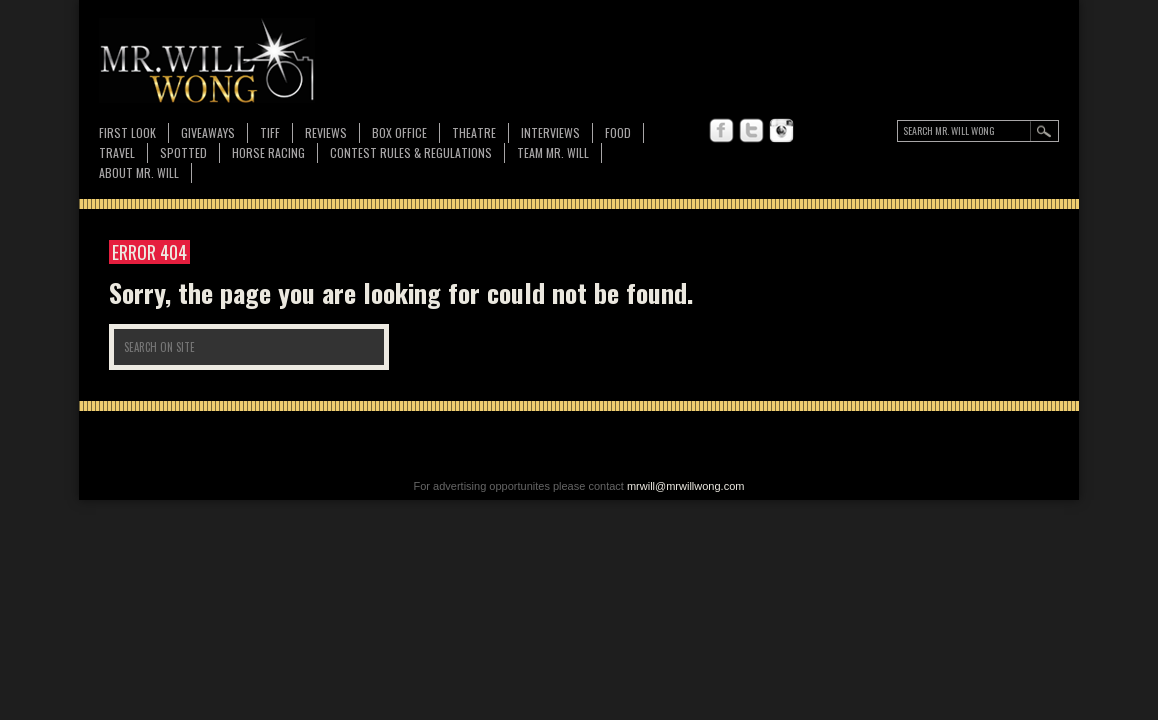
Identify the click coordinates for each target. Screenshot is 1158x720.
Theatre (474, 132)
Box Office (399, 132)
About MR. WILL (139, 172)
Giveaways (208, 132)
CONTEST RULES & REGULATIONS (411, 152)
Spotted (183, 152)
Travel (117, 152)
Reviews (326, 133)
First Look (127, 132)
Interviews (550, 132)
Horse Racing (268, 152)
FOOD (618, 132)
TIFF (270, 132)
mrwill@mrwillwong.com (686, 486)
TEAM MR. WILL (553, 152)
